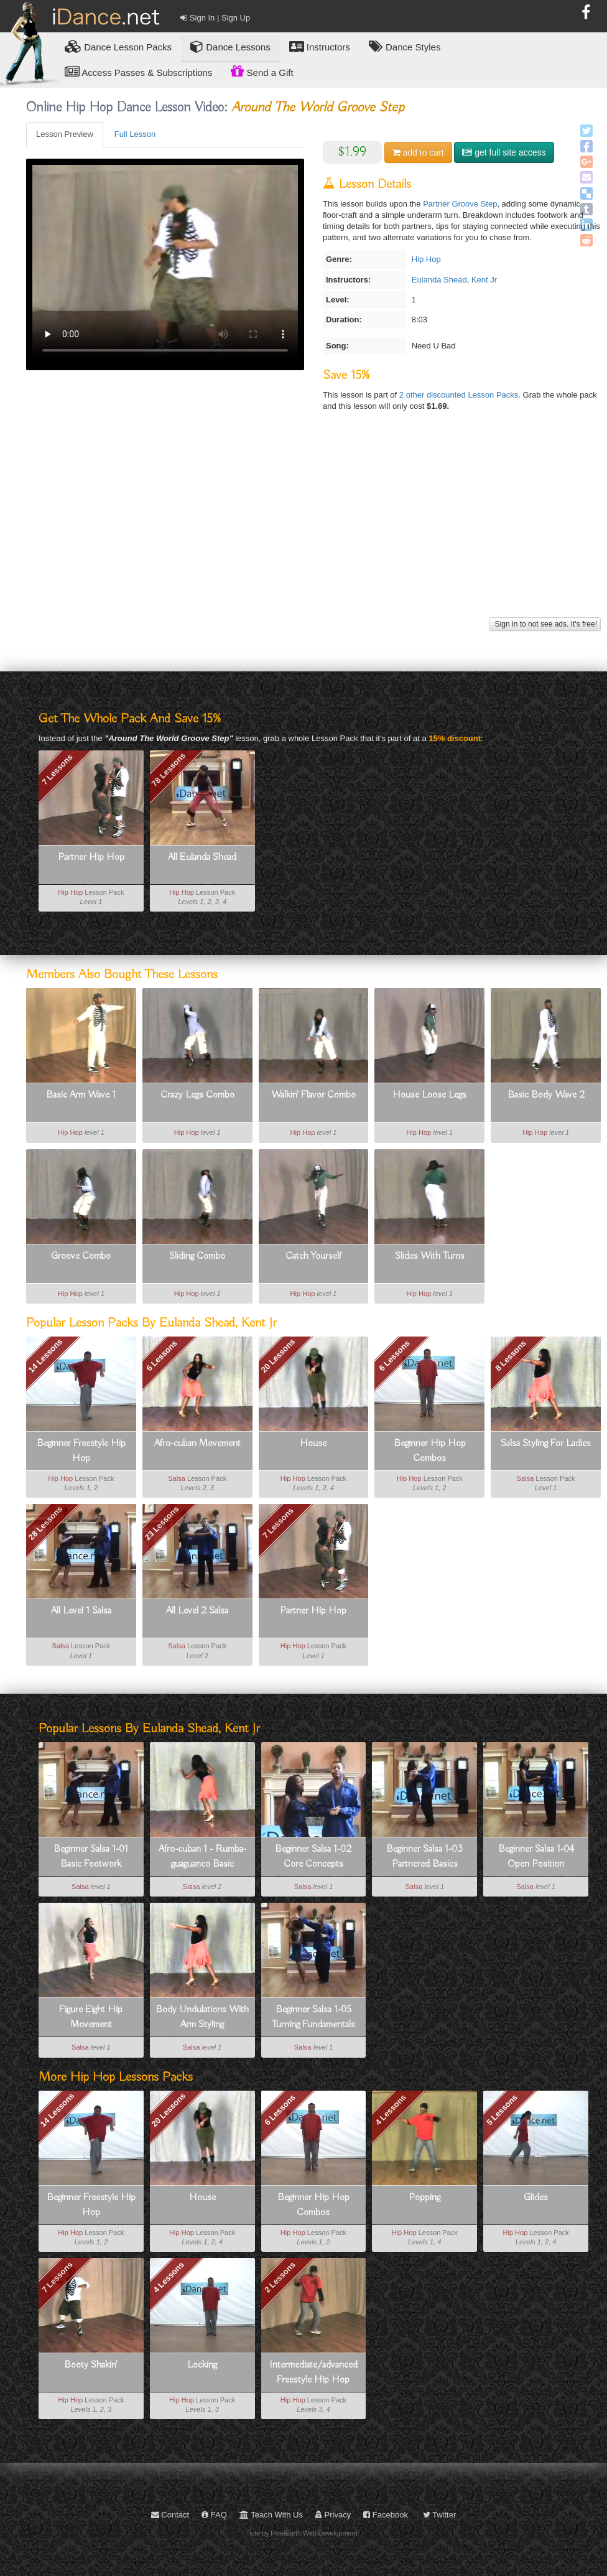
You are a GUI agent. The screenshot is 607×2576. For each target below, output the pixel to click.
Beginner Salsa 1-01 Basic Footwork (90, 1856)
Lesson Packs (118, 46)
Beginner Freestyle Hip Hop (81, 1451)
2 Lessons (279, 2277)
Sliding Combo (197, 1256)
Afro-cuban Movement (197, 1443)
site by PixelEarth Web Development (304, 2533)
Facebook (385, 2514)
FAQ (214, 2514)
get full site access (503, 152)
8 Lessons (510, 1355)
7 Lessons (57, 769)
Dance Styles (405, 46)
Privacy (333, 2514)
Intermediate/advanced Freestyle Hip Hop (313, 2372)
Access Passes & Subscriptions (138, 71)
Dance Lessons (230, 46)
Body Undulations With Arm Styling (202, 2017)
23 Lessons (162, 1523)
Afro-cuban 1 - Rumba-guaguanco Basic (202, 1856)
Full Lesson (134, 134)
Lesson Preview (64, 134)
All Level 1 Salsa (81, 1611)
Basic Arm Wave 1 (81, 1095)
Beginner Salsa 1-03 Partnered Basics (424, 1856)
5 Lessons (501, 2110)
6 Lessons (161, 1355)
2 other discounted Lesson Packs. (461, 394)
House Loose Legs (429, 1095)
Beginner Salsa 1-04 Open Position (536, 1856)
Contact (170, 2514)
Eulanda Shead (439, 279)
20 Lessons (278, 1356)
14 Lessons (57, 2110)
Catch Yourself (313, 1256)
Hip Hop (426, 259)
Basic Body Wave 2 (546, 1095)
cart (418, 152)
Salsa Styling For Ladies (546, 1443)
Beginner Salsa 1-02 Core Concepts (313, 1856)
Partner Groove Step (460, 203)
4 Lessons (391, 2110)
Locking (202, 2365)
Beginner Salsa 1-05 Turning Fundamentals (313, 2017)
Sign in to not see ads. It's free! (545, 624)
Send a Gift (262, 70)
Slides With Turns (430, 1256)
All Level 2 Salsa (197, 1611)
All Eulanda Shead (202, 857)
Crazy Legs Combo (197, 1095)
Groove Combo (81, 1256)
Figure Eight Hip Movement (91, 2017)
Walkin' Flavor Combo (313, 1095)
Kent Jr (484, 279)
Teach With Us (271, 2514)
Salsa (176, 1478)
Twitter (439, 2514)
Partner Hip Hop (91, 857)
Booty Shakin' (91, 2365)
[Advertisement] (312, 527)
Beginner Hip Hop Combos (430, 1451)
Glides (536, 2197)
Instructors (319, 46)
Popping (424, 2197)
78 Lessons (168, 769)
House (313, 1443)
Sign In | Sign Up (215, 17)
